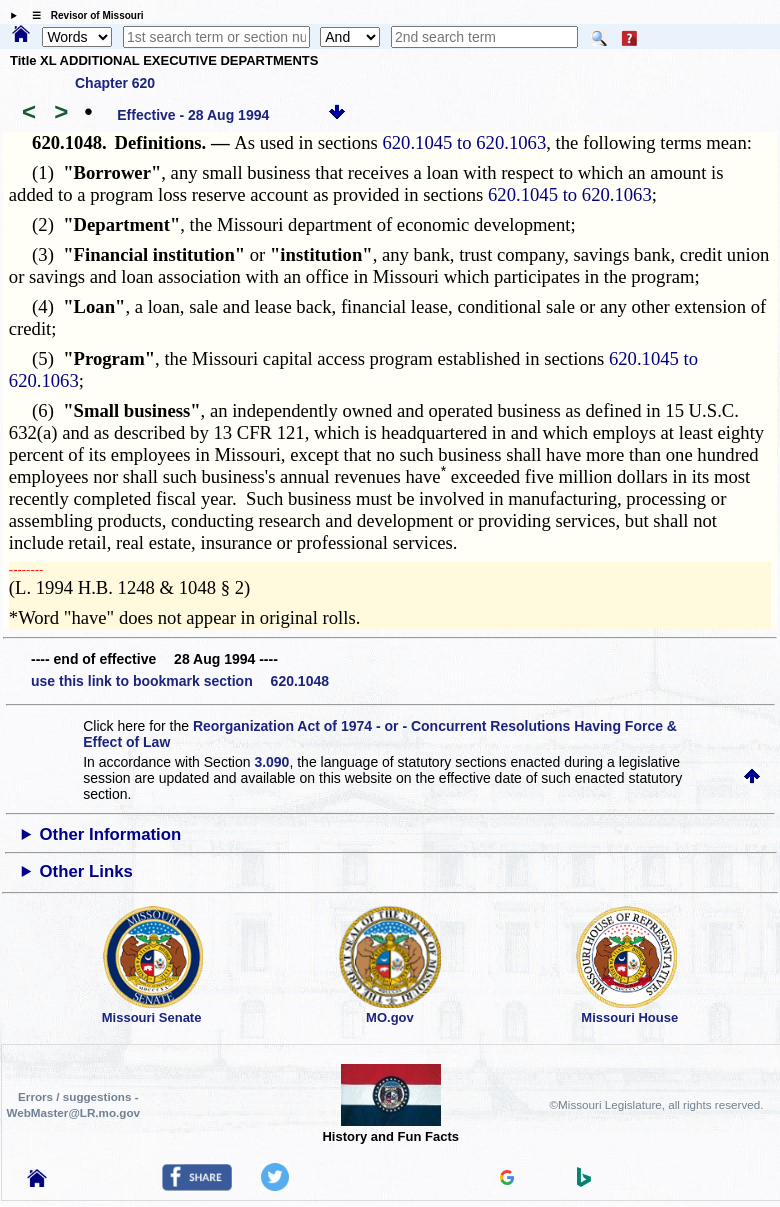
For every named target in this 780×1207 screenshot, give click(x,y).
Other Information (111, 834)
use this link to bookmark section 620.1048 (180, 681)
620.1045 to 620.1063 (464, 142)
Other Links (86, 871)
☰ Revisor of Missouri (83, 15)
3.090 (271, 762)
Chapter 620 (115, 83)
